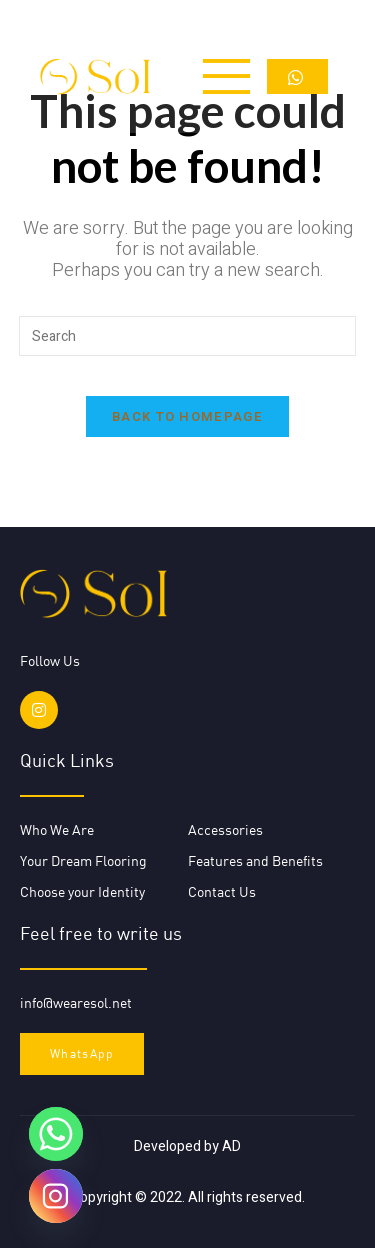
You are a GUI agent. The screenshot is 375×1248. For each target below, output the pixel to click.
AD (231, 1146)
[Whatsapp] (56, 1134)
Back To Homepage (187, 416)
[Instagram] (56, 1196)
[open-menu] (219, 76)
